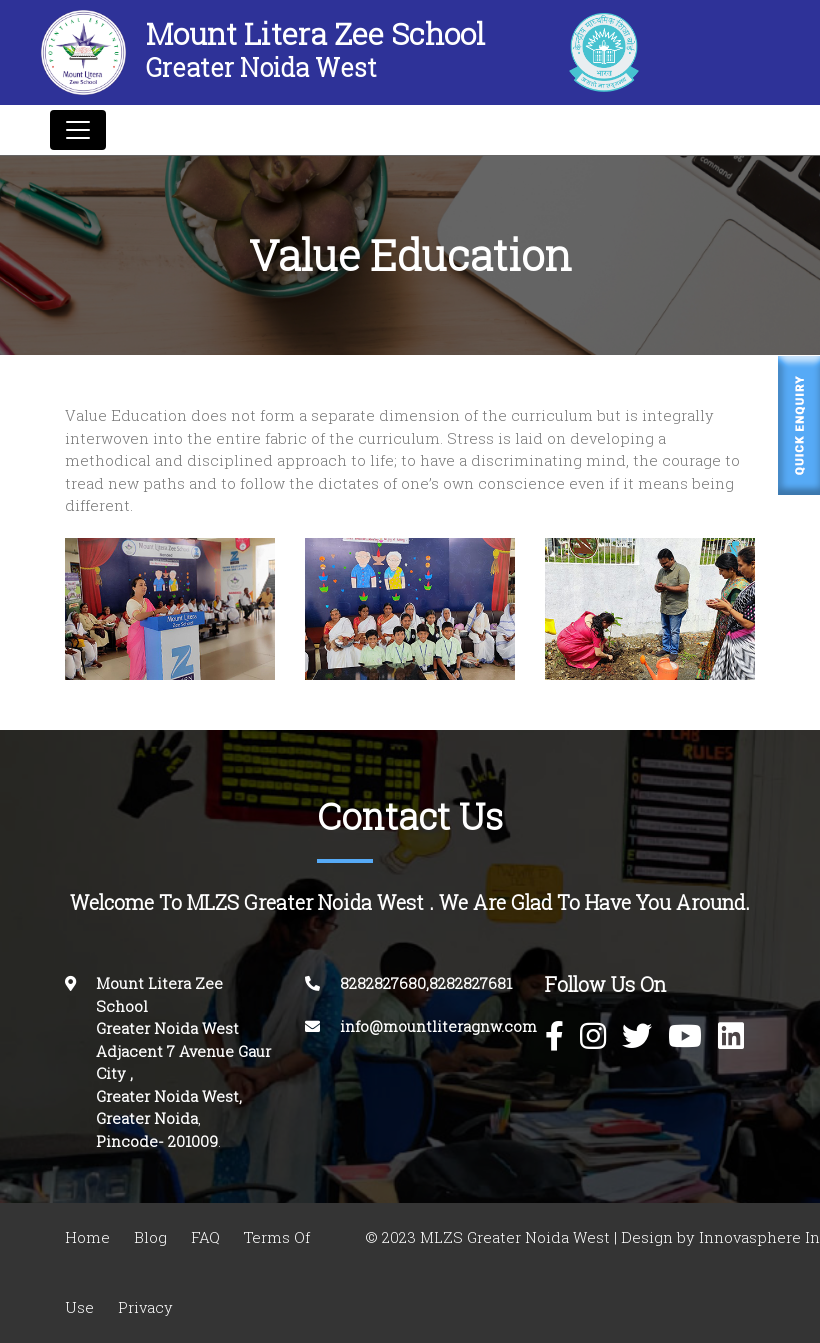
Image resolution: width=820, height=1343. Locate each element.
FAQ (205, 1237)
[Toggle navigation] (78, 130)
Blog (150, 1237)
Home (87, 1237)
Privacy (145, 1307)
